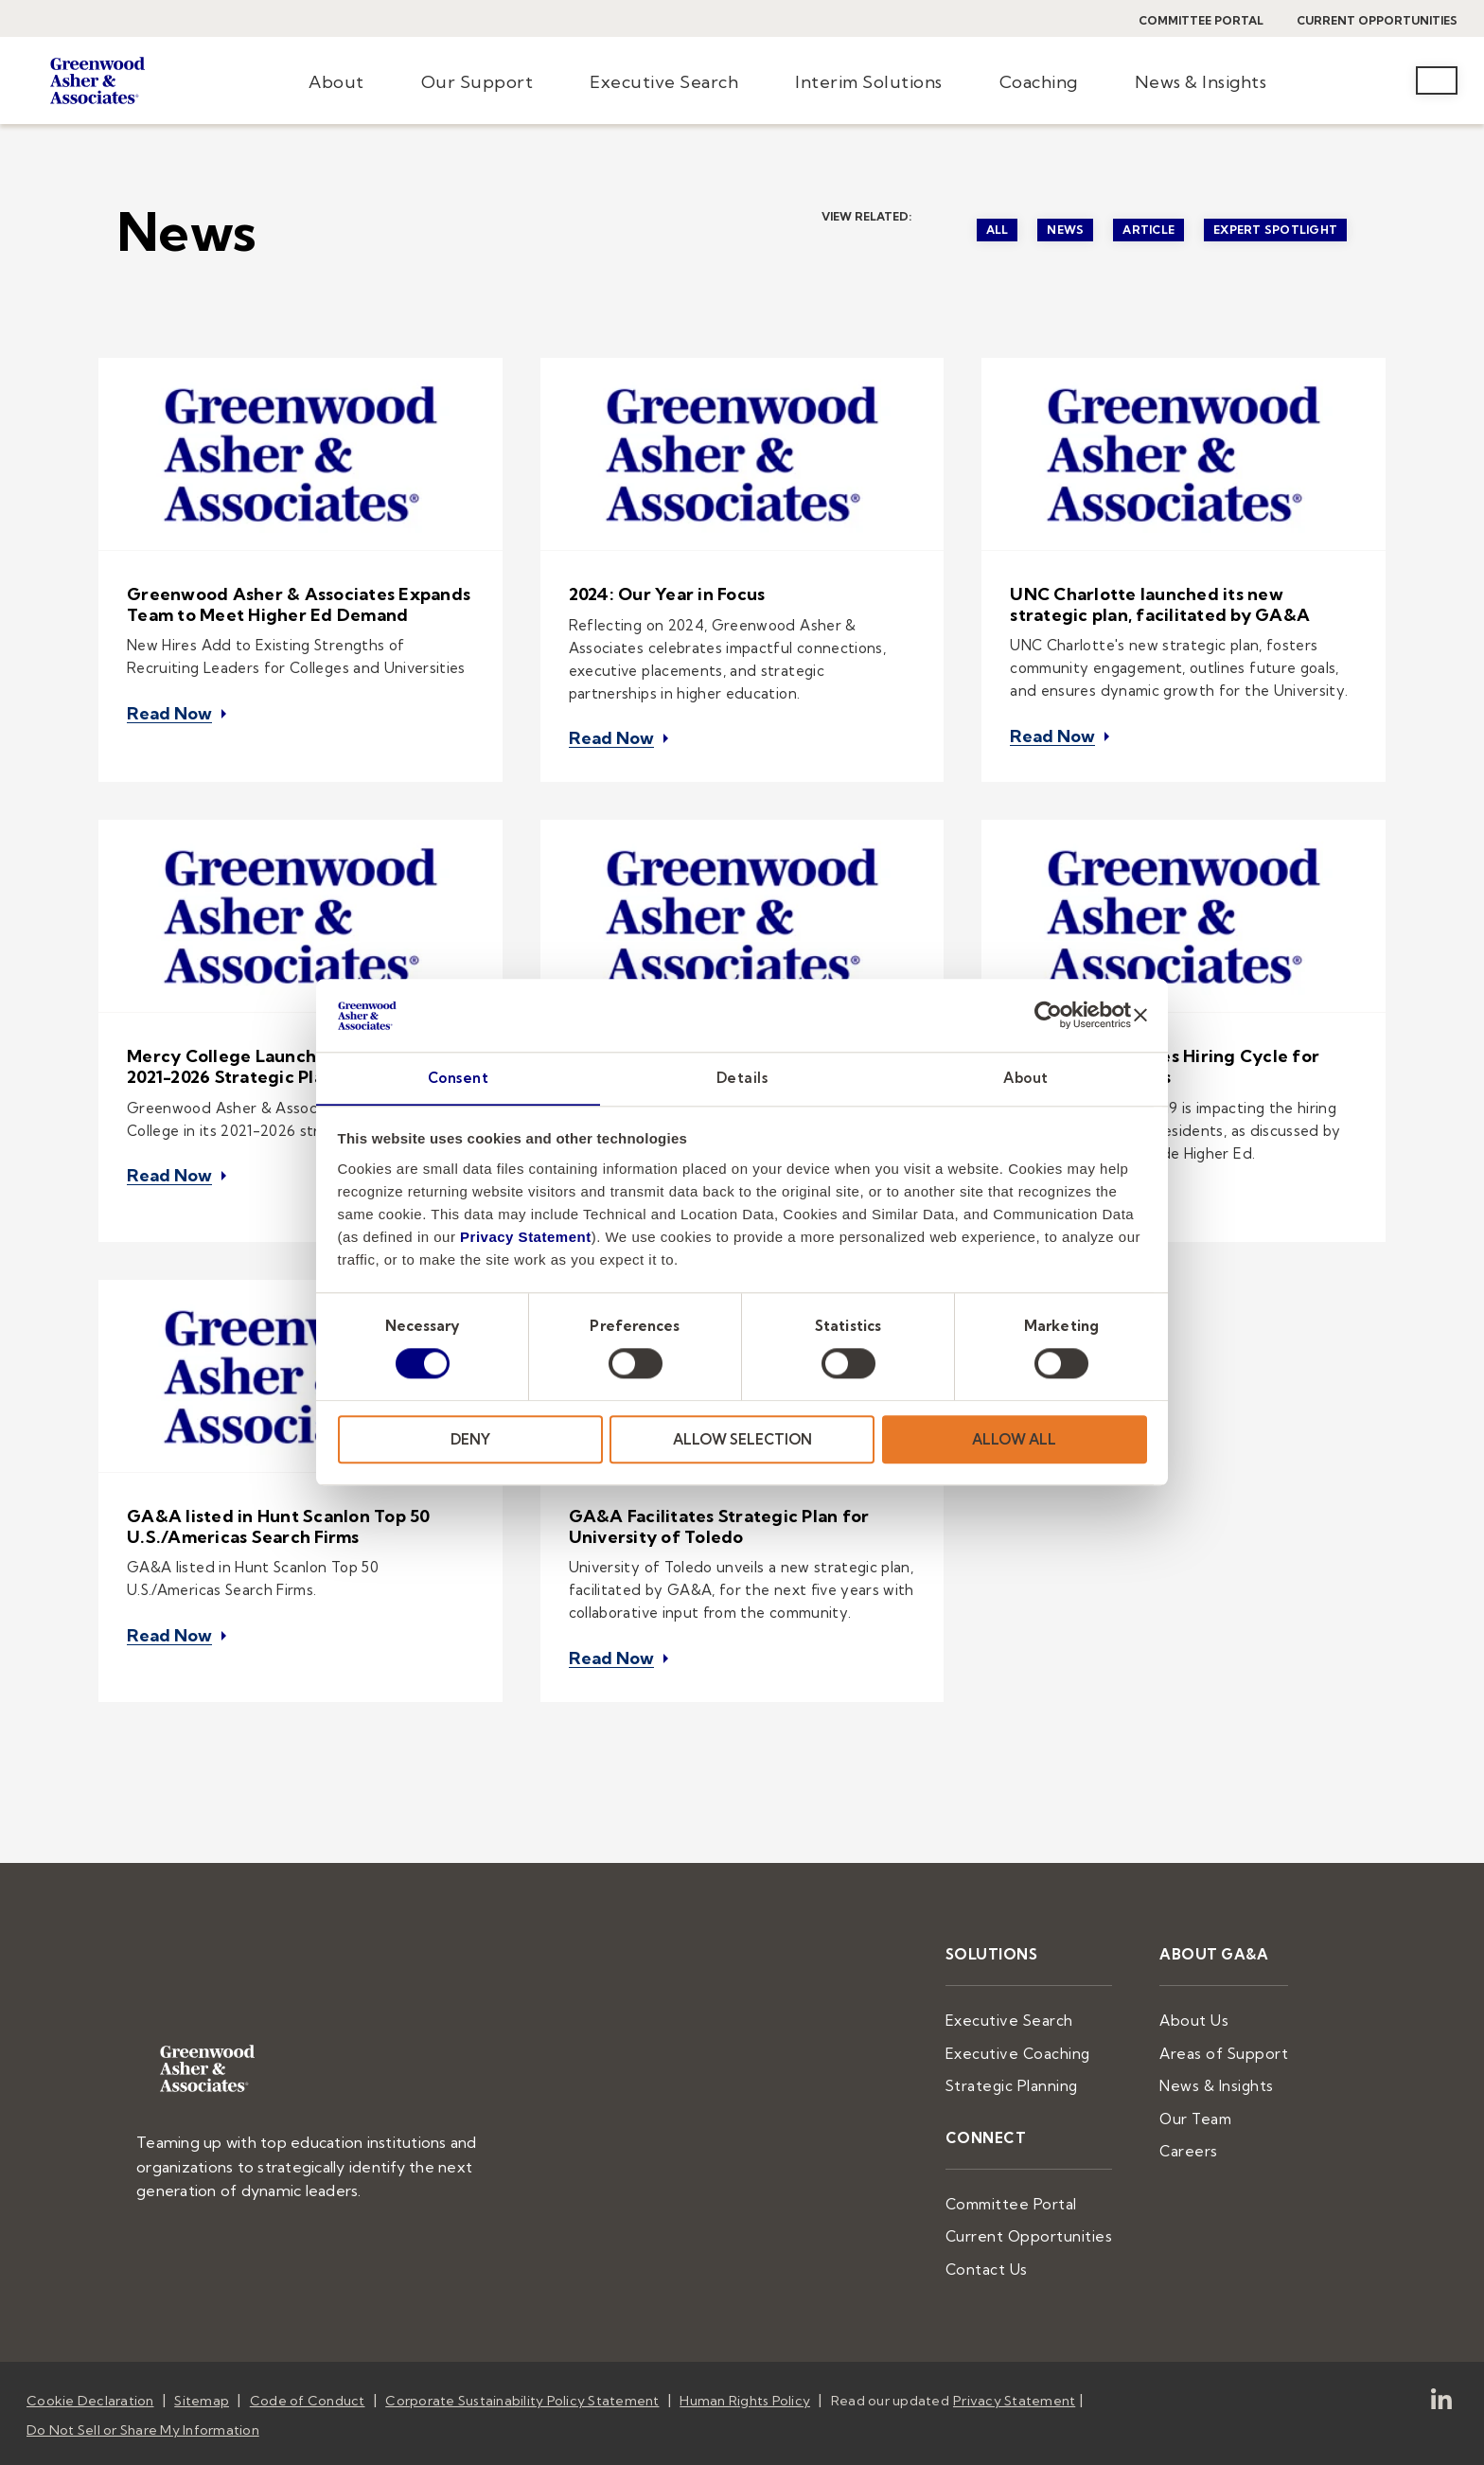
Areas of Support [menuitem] (1231, 2013)
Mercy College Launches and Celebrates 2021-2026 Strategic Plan (297, 1055)
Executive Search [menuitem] (664, 82)
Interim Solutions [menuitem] (869, 82)
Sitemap (201, 2349)
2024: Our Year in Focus (667, 594)
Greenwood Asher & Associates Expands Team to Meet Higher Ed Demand (298, 604)
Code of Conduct (307, 2349)
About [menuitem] (336, 82)
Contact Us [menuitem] (1014, 2219)
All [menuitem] (997, 229)
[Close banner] (1140, 1014)
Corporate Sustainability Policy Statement (522, 2349)
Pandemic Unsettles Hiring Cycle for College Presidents (1164, 1055)
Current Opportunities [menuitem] (1052, 2189)
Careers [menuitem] (1201, 2105)
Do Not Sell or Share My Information (142, 2374)
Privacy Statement (526, 1238)
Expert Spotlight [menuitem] (1275, 229)
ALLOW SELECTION (742, 1439)
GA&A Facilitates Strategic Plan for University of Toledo (719, 1502)
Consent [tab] (458, 1078)
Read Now (169, 707)
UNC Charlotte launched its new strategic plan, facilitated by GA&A (1160, 604)
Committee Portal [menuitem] (1038, 2158)
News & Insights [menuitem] (1201, 82)
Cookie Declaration (90, 2349)
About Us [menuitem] (1204, 1983)
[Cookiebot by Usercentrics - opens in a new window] (1048, 1015)
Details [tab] (742, 1078)
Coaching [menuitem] (1038, 82)
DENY (470, 1439)
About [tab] (1026, 1078)
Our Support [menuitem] (477, 82)
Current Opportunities (1377, 20)
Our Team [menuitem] (1207, 2075)
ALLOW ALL (1014, 1439)
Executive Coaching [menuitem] (1044, 2013)
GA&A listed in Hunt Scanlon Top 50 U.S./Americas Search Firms (279, 1502)
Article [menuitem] (1148, 229)
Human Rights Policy (745, 2349)
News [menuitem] (1065, 229)
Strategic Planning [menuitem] (1038, 2043)
